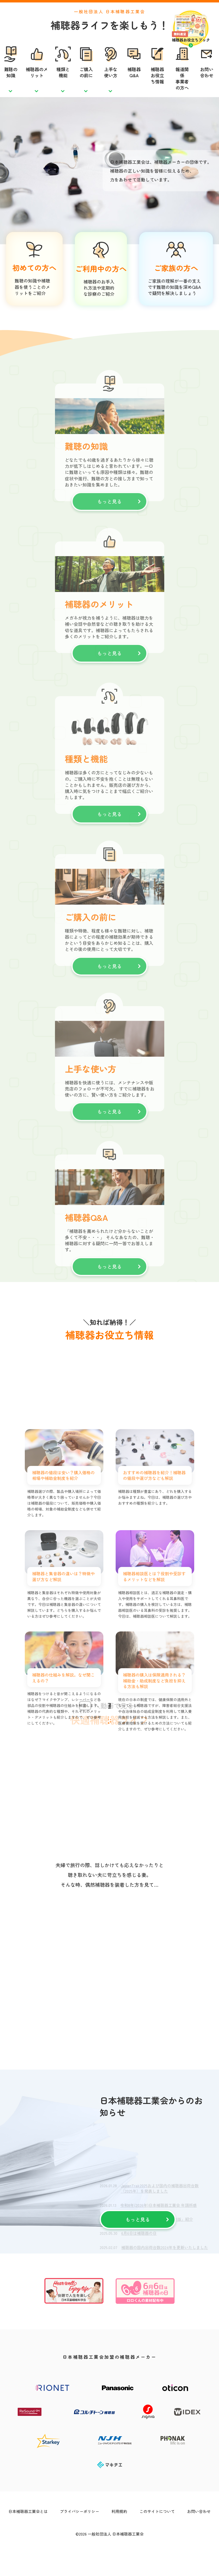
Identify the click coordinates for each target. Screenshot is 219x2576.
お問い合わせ (206, 83)
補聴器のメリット (37, 83)
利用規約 (119, 2533)
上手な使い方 (110, 83)
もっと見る (137, 2241)
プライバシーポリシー (79, 2533)
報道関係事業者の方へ (182, 89)
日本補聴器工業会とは (28, 2533)
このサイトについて (157, 2533)
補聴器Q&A (134, 83)
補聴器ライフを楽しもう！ (109, 36)
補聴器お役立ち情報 (157, 86)
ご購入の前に (86, 83)
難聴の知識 (10, 83)
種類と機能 (63, 83)
